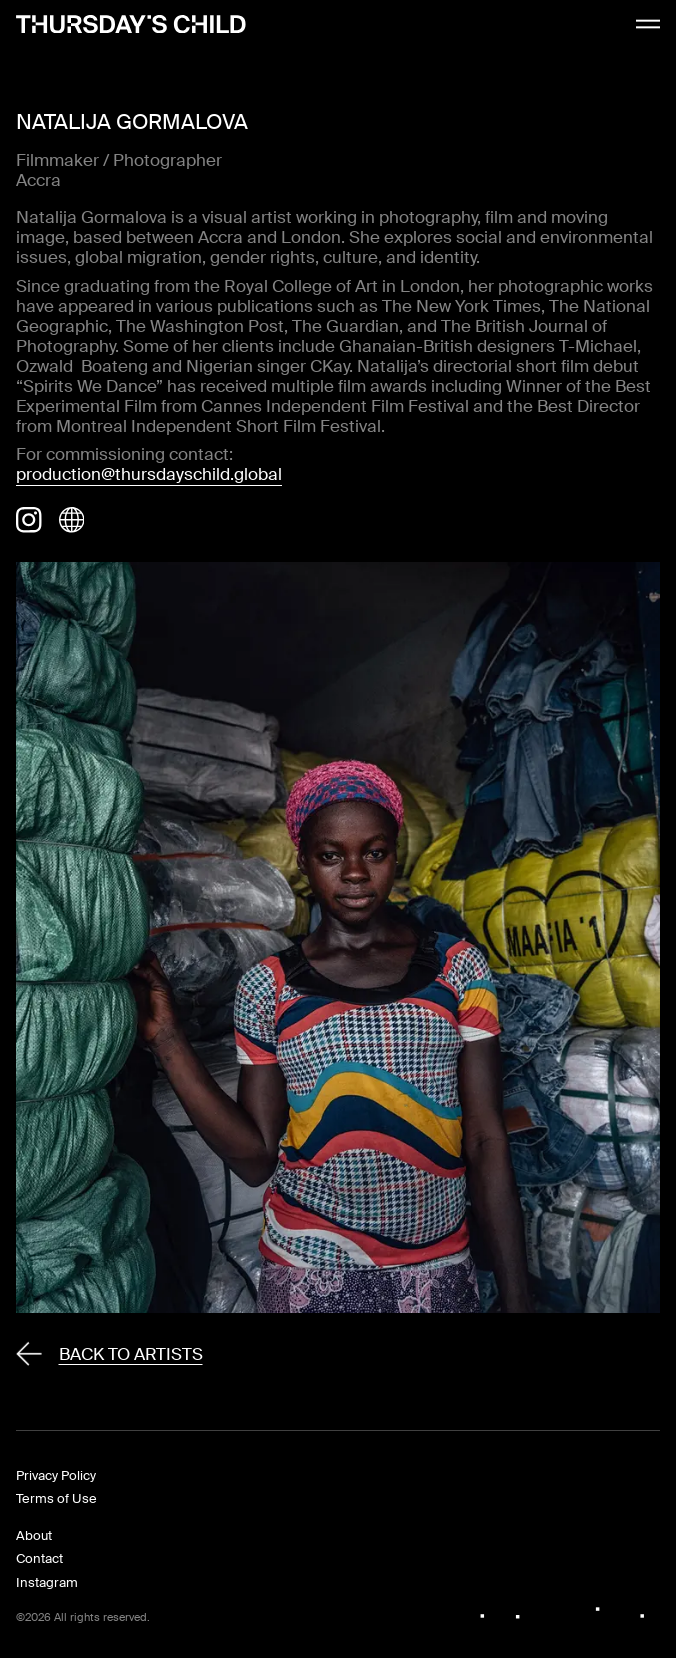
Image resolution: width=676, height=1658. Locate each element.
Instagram (47, 1582)
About (34, 1535)
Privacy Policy (56, 1475)
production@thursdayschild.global (149, 474)
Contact (39, 1558)
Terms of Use (56, 1498)
